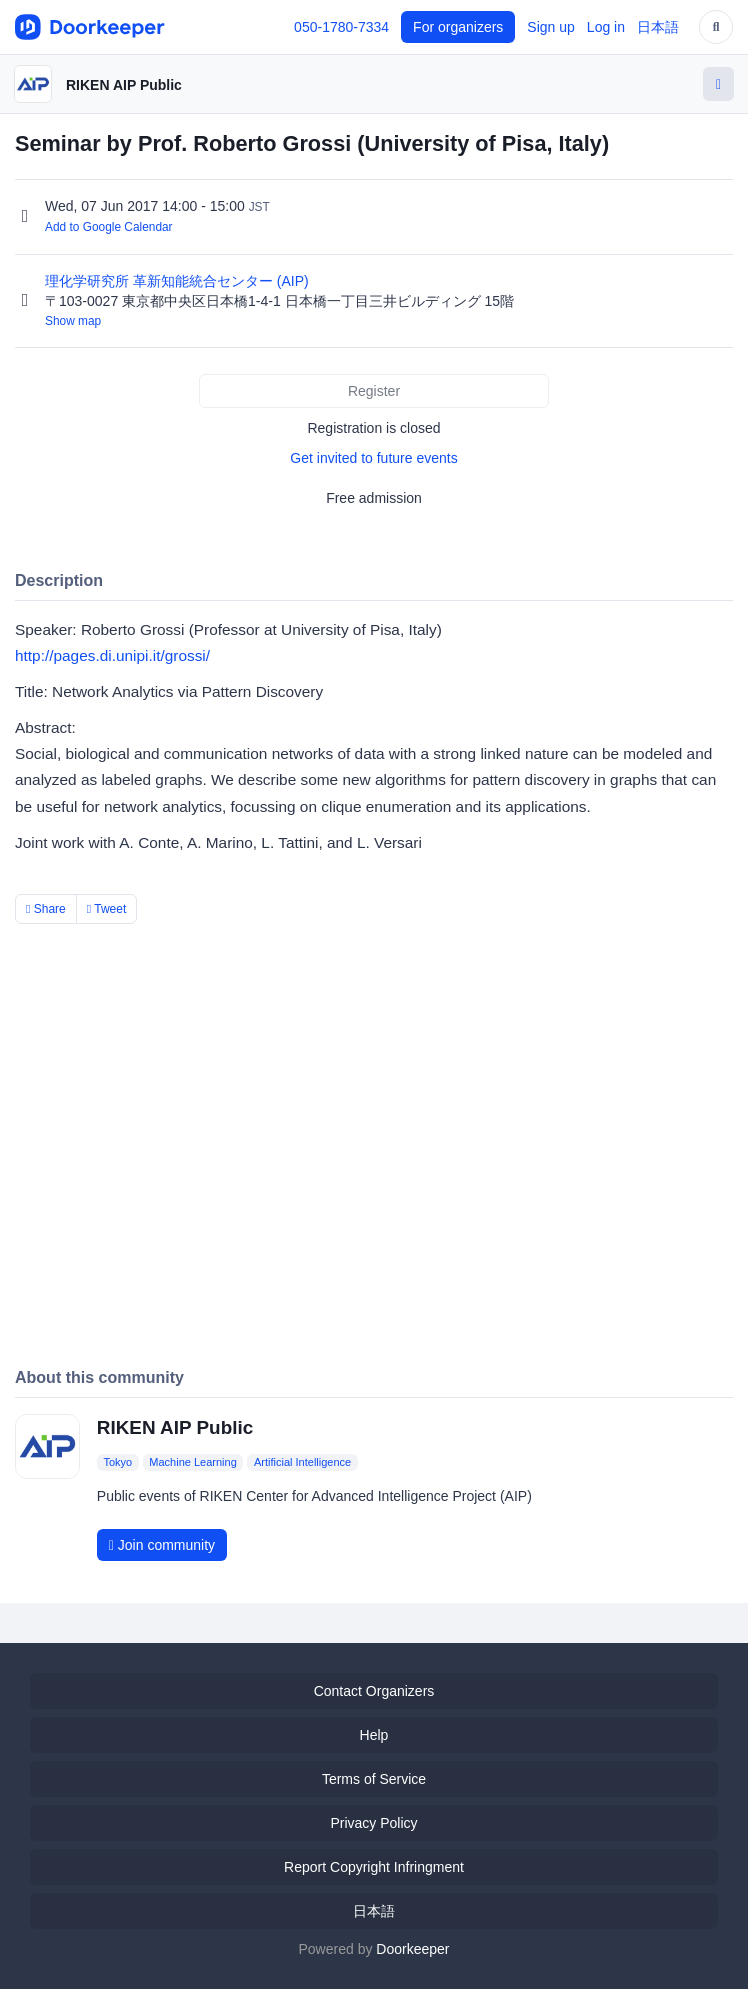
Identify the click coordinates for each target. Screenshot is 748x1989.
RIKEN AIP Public (124, 85)
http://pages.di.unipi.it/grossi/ (112, 655)
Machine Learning (192, 1462)
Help (374, 1735)
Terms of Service (374, 1779)
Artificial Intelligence (302, 1462)
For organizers (458, 27)
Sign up (550, 27)
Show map (73, 321)
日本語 (658, 27)
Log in (606, 27)
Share (46, 909)
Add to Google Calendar (109, 227)
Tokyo (117, 1462)
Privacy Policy (373, 1823)
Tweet (107, 909)
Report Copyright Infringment (374, 1867)
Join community (162, 1545)
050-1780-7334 (341, 27)
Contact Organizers (374, 1691)
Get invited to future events (373, 458)
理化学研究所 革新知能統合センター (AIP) (179, 281)
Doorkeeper (412, 1949)
